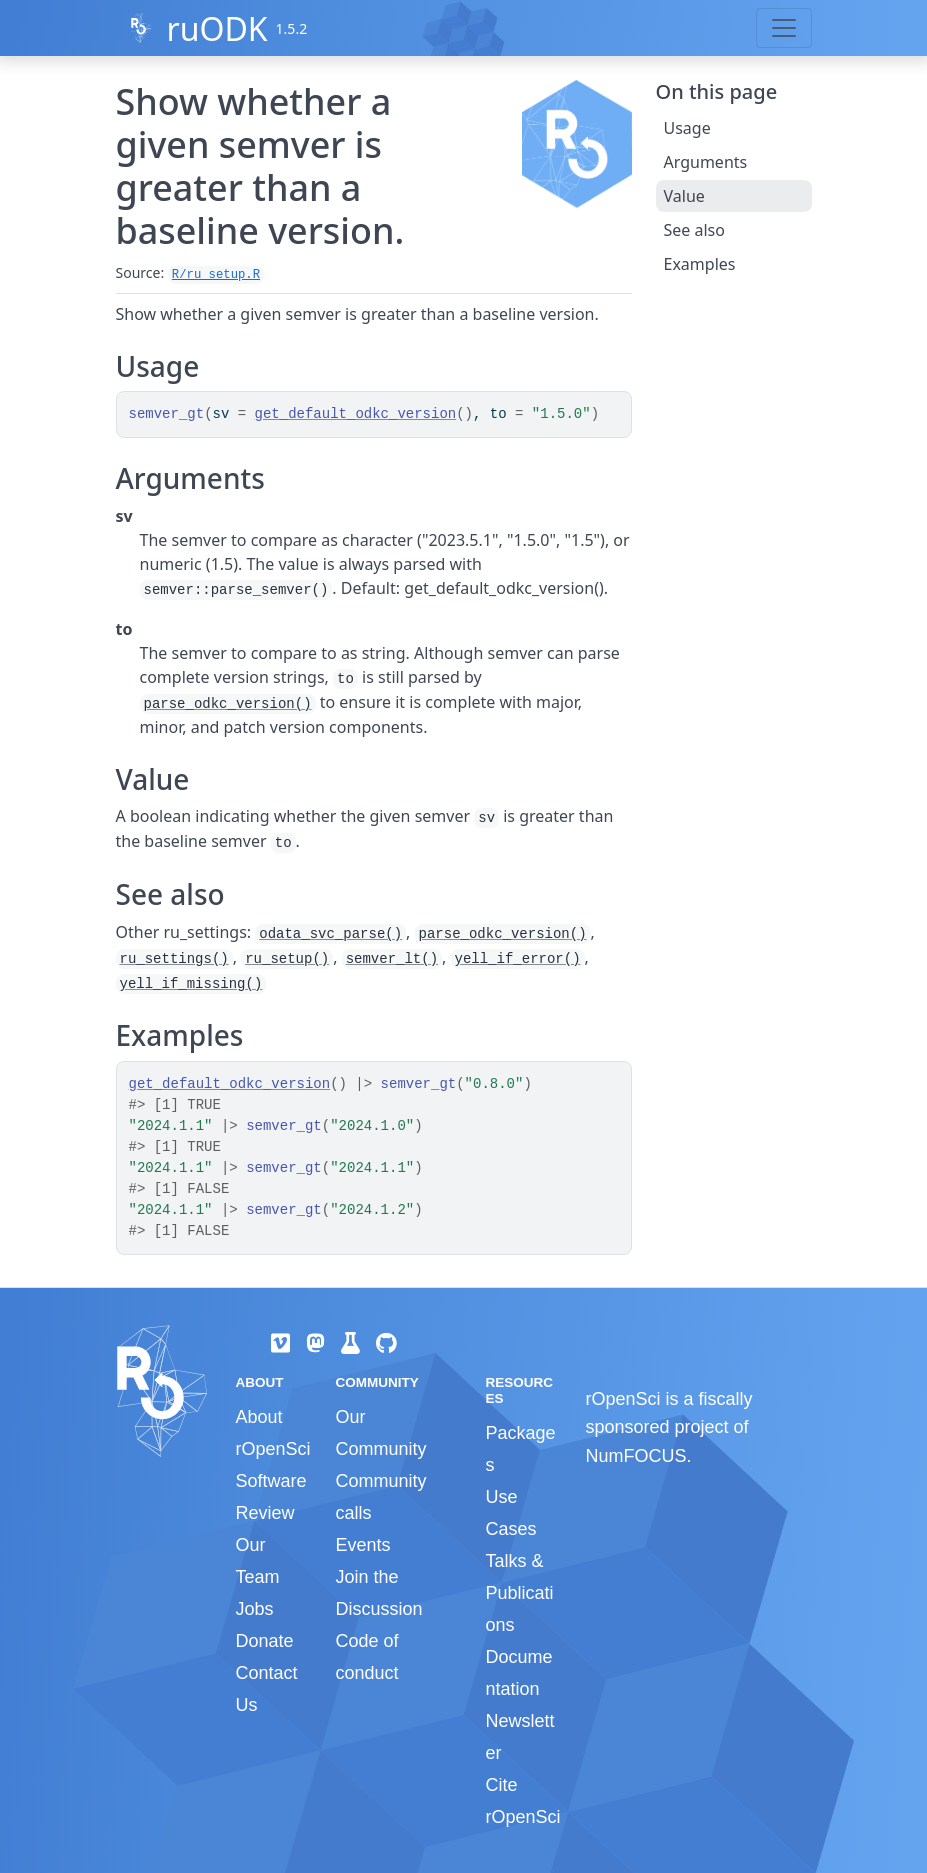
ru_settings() (174, 959)
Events (362, 1545)
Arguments (706, 162)
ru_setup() (287, 959)
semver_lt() (392, 959)
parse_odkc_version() (228, 704)
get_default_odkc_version (356, 414)
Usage (687, 128)
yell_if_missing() (191, 984)
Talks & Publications (519, 1593)
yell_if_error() (518, 959)
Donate (265, 1641)
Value (684, 196)
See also (694, 230)
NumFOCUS (635, 1456)
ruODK (216, 28)
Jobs (255, 1609)
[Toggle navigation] (784, 28)
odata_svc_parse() (330, 934)
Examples (700, 264)
